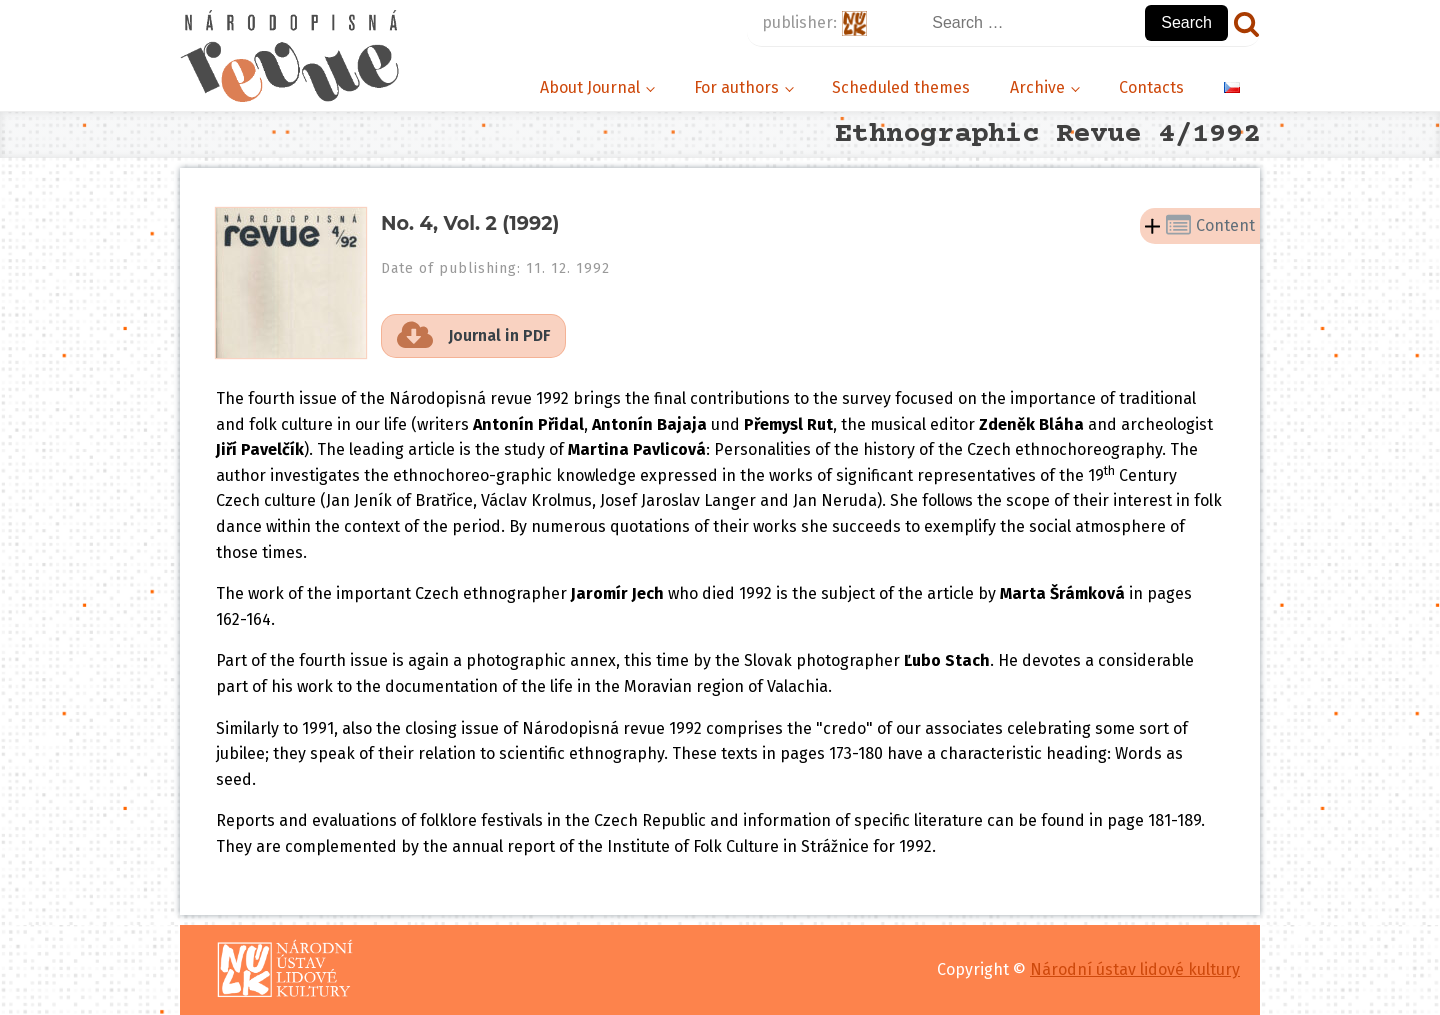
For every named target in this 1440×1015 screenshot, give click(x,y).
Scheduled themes (901, 87)
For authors (736, 87)
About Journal (590, 87)
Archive (1037, 87)
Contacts (1151, 87)
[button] (473, 336)
